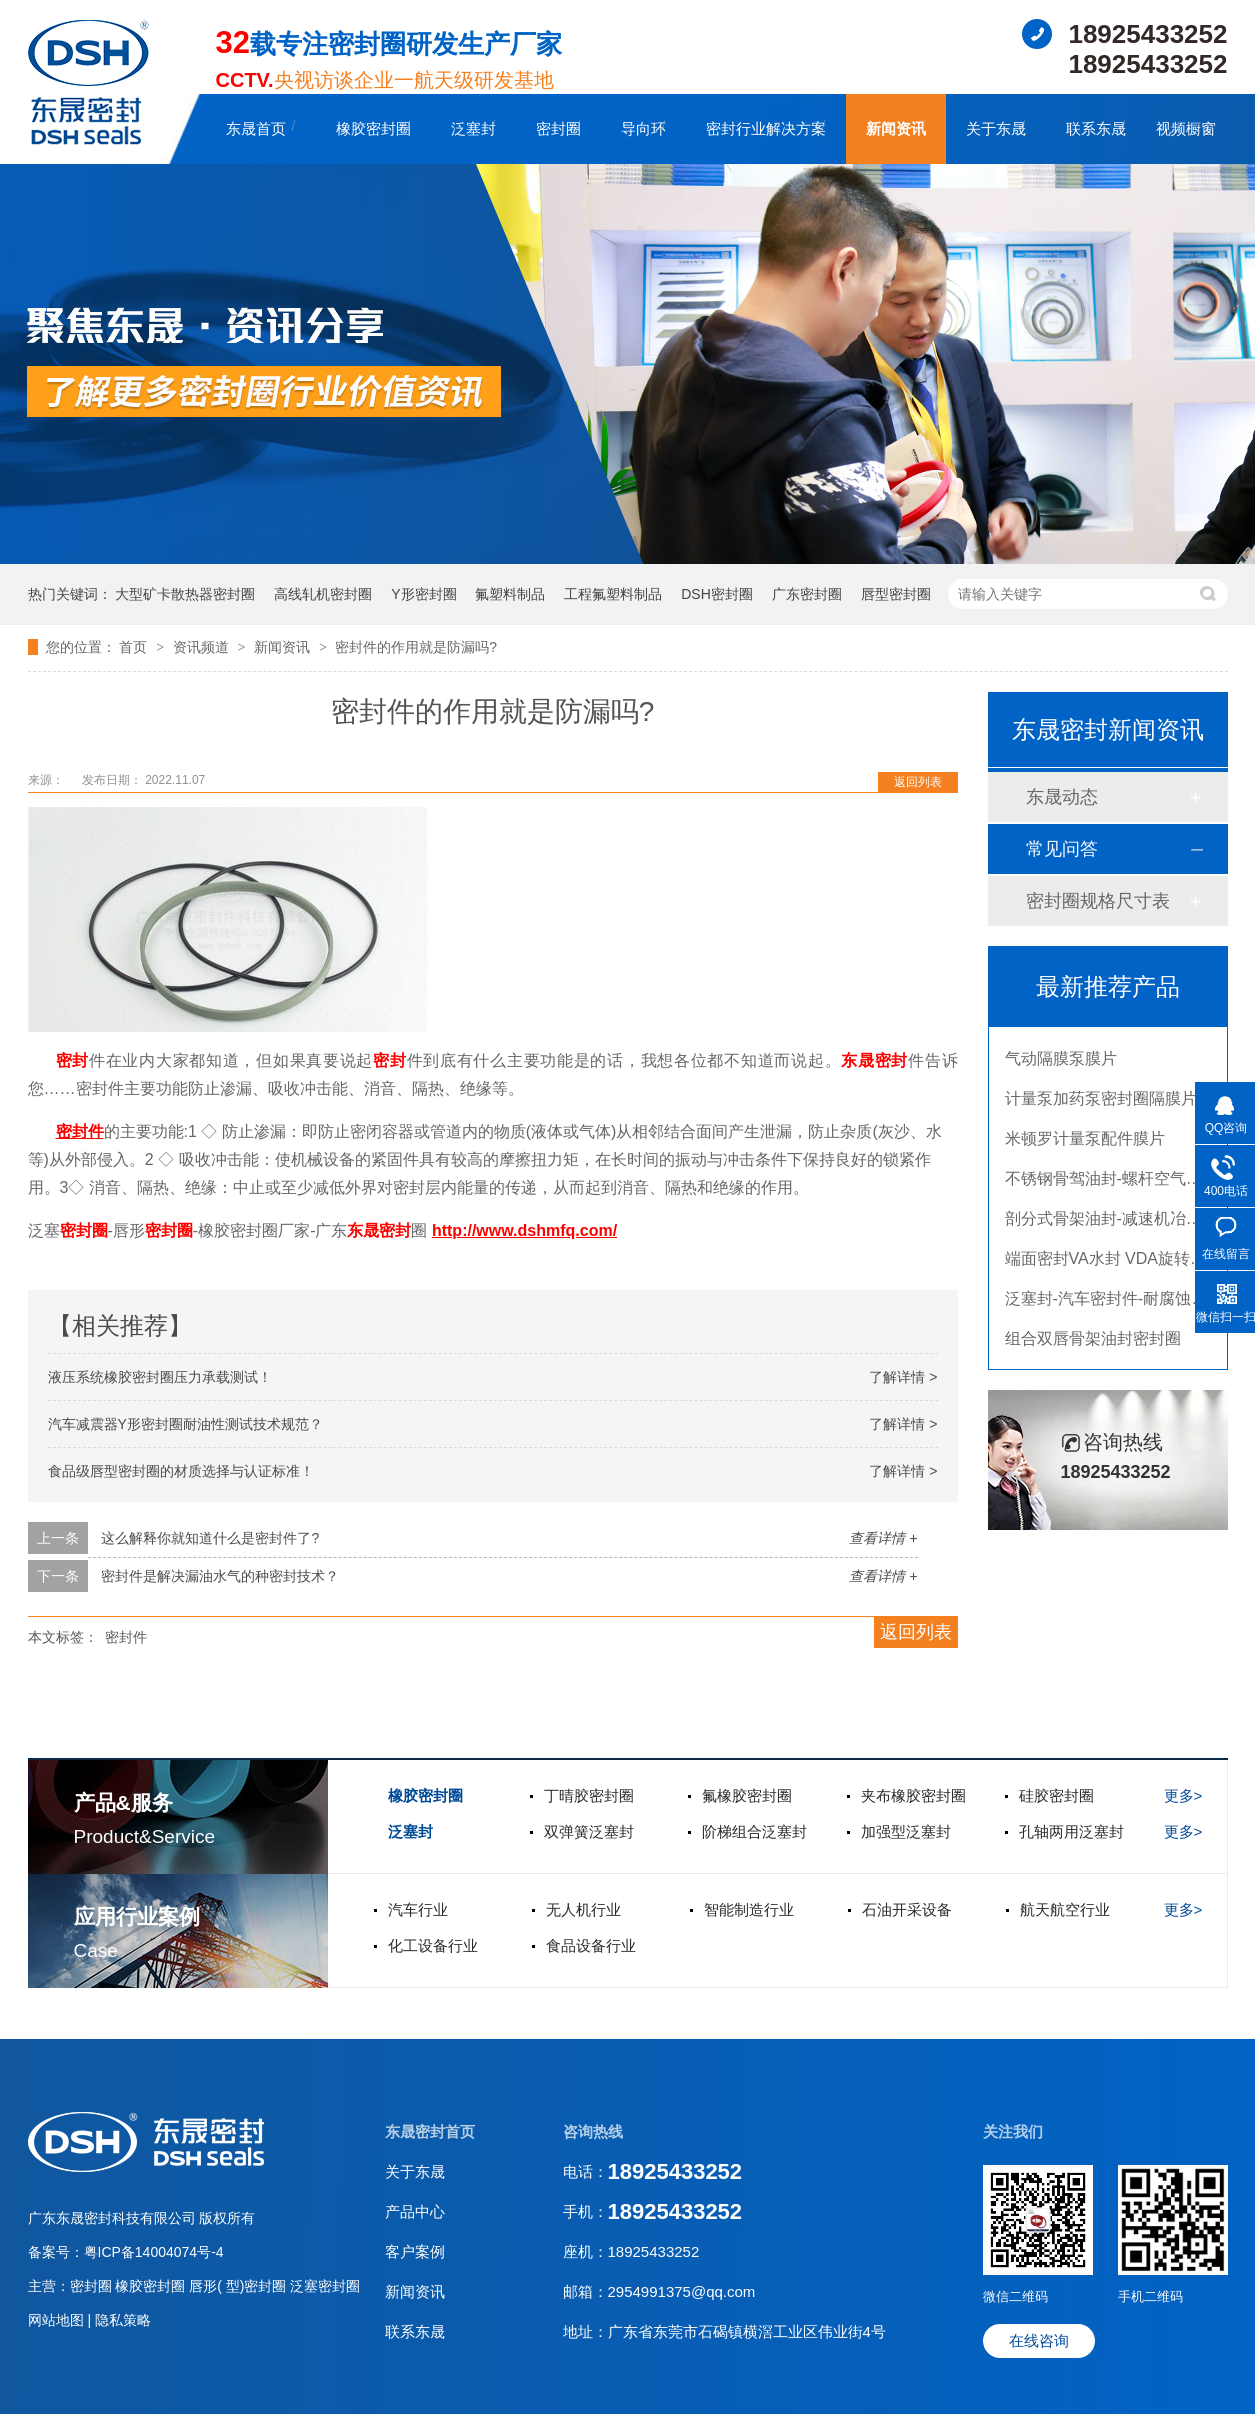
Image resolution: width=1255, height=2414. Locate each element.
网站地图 (58, 2320)
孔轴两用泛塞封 (1071, 1831)
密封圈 (558, 128)
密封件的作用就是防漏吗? (416, 647)
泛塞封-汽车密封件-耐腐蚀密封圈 (1122, 1303)
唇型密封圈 (896, 594)
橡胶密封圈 (373, 128)
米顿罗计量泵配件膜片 (1085, 1143)
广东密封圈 (807, 594)
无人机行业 (583, 1909)
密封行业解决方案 (766, 128)
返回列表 (918, 782)
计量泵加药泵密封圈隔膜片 (1101, 1103)
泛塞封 (473, 128)
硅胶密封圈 (1056, 1795)
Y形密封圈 (423, 594)
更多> (1183, 1795)
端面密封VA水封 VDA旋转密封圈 (1122, 1263)
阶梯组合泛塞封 (754, 1831)
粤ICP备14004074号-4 (154, 2252)
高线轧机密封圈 (323, 594)
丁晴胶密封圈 (589, 1795)
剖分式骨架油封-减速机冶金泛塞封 (1127, 1223)
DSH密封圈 (717, 594)
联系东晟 (1096, 128)
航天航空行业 (1065, 1909)
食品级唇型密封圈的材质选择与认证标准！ (181, 1471)
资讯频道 (203, 647)
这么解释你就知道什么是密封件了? (210, 1538)
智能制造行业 (749, 1909)
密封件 (126, 1637)
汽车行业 (418, 1909)
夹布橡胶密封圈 (913, 1795)
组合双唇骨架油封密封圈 (1093, 1343)
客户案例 (415, 2251)
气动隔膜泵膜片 (1061, 1063)
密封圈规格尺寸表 (1098, 901)
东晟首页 (256, 128)
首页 (135, 647)
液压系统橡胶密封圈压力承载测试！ (160, 1377)
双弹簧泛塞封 (589, 1831)
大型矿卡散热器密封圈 (185, 594)
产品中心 (415, 2211)
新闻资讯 (896, 128)
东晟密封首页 (430, 2131)
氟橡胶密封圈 (747, 1795)
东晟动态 (1062, 797)
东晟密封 (874, 1060)
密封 (72, 1060)
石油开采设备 (907, 1909)
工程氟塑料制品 (613, 594)
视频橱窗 (1186, 128)
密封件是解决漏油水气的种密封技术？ (220, 1576)
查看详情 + (883, 1538)
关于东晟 (996, 128)
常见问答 (1062, 849)
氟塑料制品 (510, 594)
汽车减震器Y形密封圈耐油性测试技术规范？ (185, 1424)
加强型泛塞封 (906, 1831)
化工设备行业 (433, 1945)
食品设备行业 (591, 1945)
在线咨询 (1039, 2340)
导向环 (643, 128)
